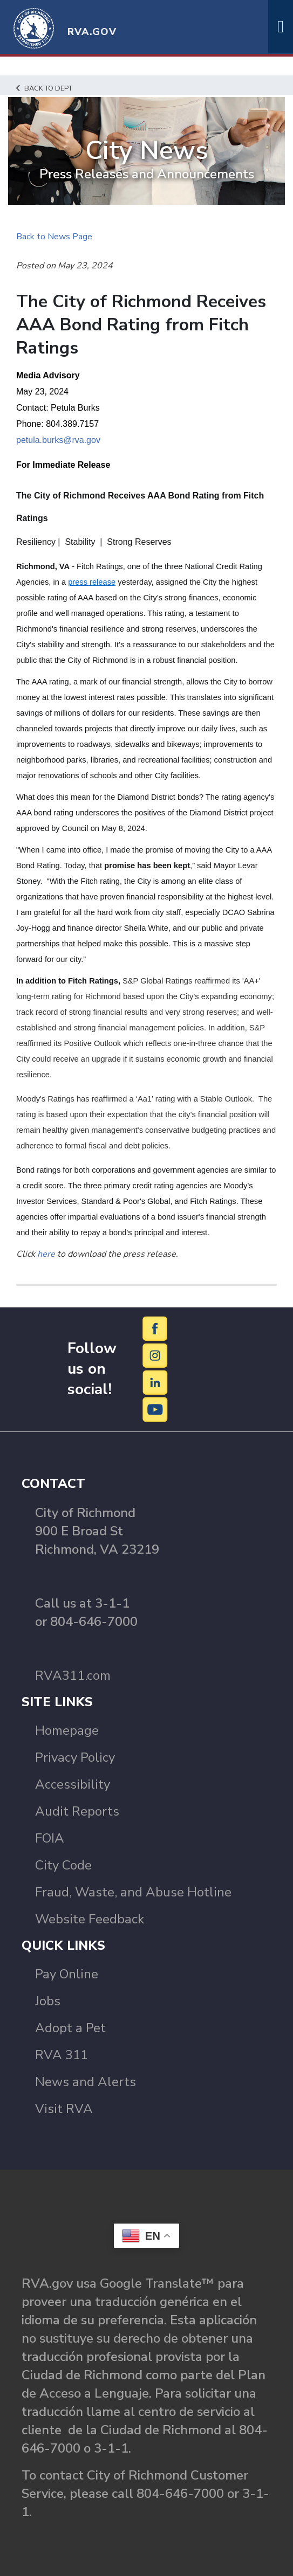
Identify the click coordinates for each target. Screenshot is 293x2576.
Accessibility (72, 1784)
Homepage (67, 1730)
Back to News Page (54, 237)
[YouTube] (155, 1409)
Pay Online (66, 1974)
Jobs (47, 2001)
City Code (63, 1865)
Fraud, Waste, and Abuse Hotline (133, 1892)
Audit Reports (77, 1811)
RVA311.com (73, 1675)
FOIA (49, 1838)
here (46, 1254)
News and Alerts (85, 2081)
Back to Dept (44, 88)
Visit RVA (64, 2108)
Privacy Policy (75, 1757)
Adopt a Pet (70, 2028)
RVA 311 (61, 2054)
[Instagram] (155, 1355)
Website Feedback (89, 1919)
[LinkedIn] (155, 1382)
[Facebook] (155, 1328)
